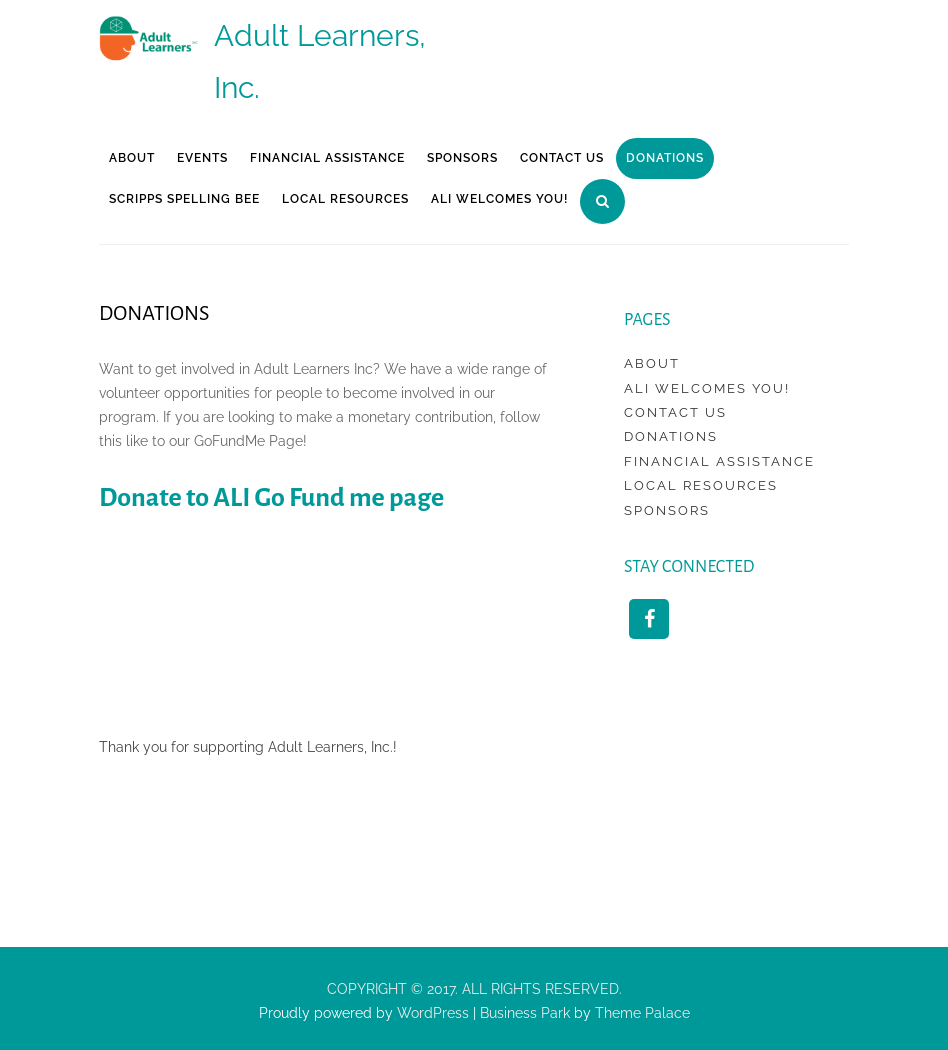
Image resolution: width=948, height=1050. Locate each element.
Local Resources (345, 199)
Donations (665, 158)
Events (202, 158)
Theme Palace (642, 1013)
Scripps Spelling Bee (184, 199)
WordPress (431, 1013)
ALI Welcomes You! (499, 199)
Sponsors (462, 158)
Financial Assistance (327, 158)
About (132, 158)
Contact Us (562, 158)
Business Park (525, 1013)
